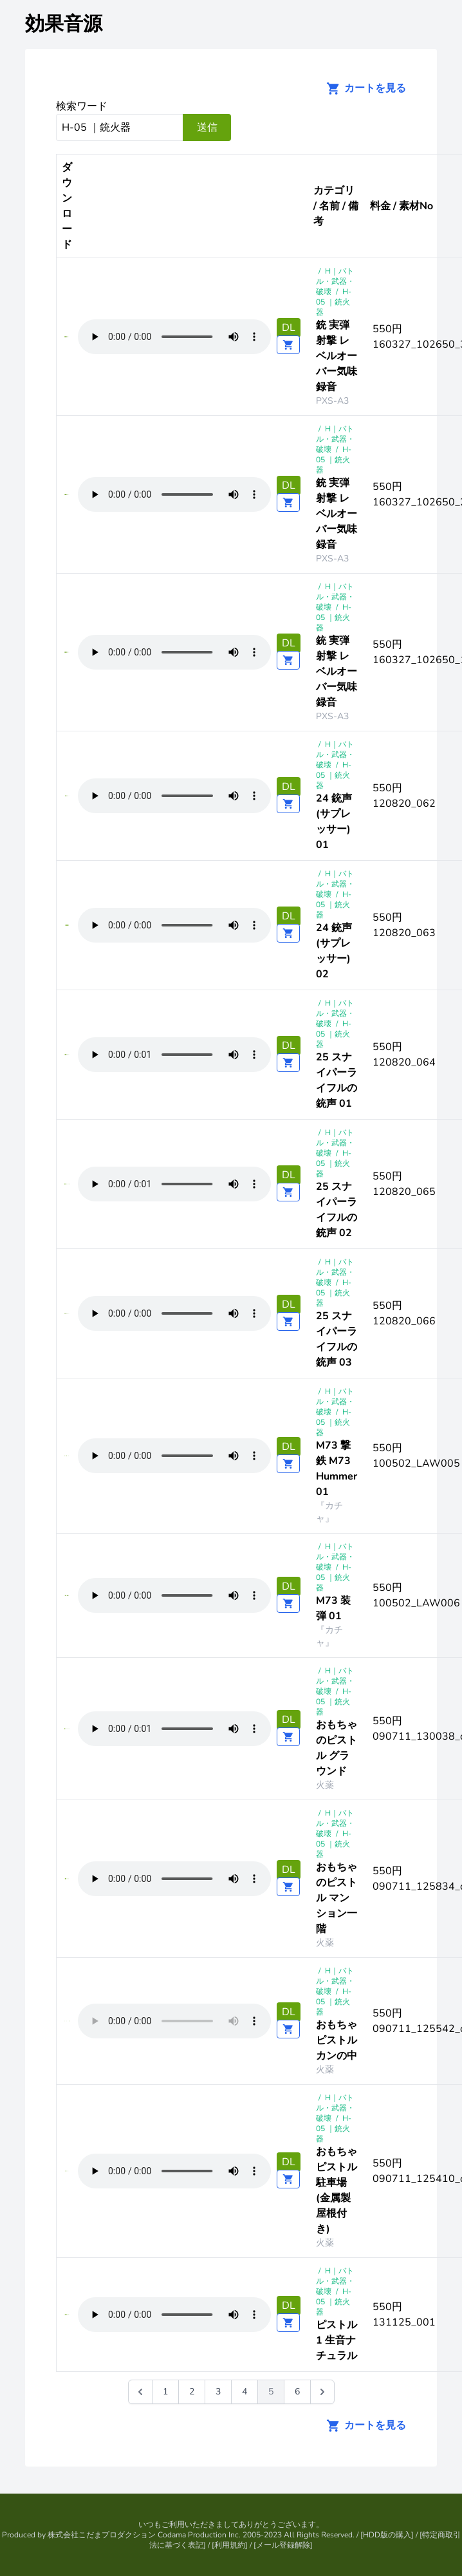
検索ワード (81, 106)
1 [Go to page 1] (165, 2391)
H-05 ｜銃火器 (333, 302)
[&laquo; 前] (140, 2392)
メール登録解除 (283, 2545)
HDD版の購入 (387, 2535)
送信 (207, 127)
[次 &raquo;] (322, 2392)
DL (288, 328)
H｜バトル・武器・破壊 (335, 281)
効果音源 (63, 24)
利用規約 (229, 2545)
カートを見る (362, 88)
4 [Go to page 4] (244, 2391)
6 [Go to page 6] (297, 2391)
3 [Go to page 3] (218, 2391)
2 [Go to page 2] (191, 2391)
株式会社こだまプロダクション (102, 2535)
